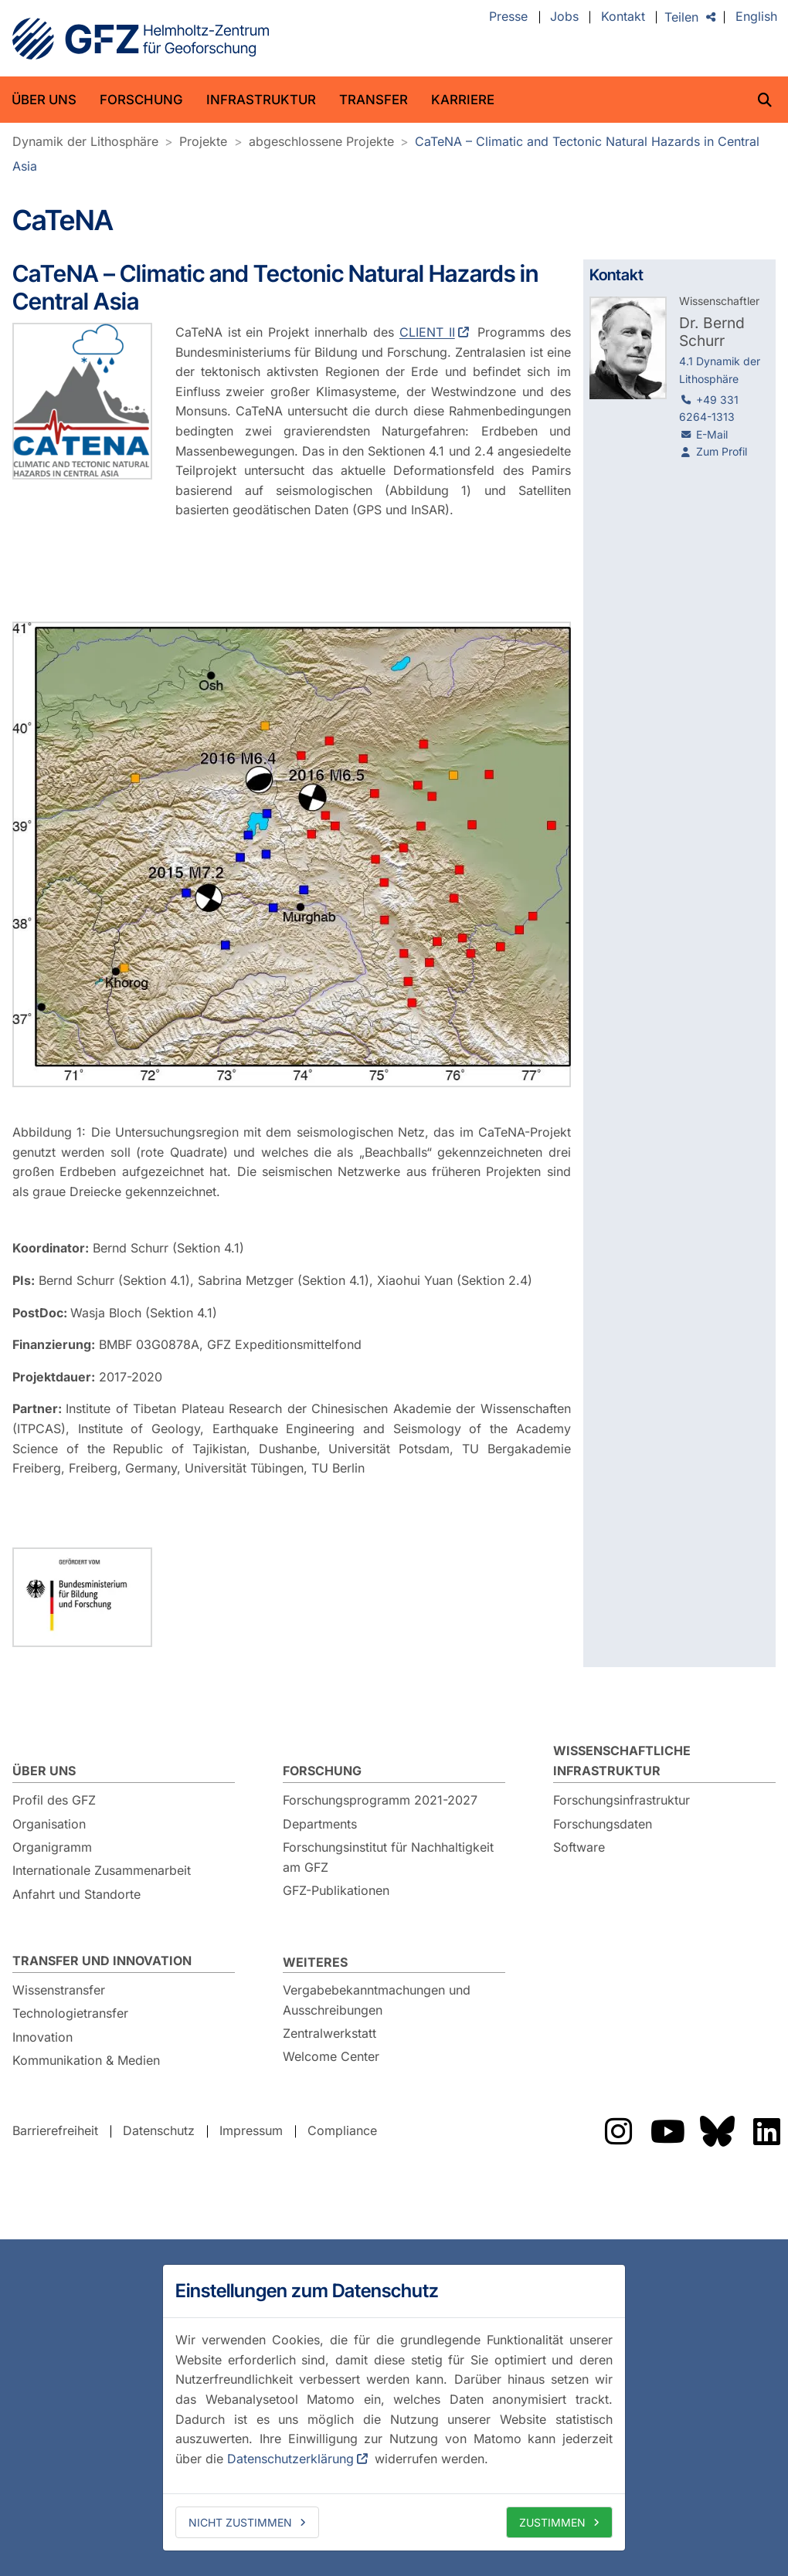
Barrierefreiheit (55, 2130)
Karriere (462, 99)
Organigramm (52, 1847)
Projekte (203, 141)
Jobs (564, 17)
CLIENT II (427, 332)
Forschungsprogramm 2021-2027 (380, 1800)
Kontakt (623, 17)
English (756, 17)
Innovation (42, 2037)
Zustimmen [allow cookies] (552, 2522)
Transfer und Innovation (102, 1960)
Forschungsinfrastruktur (621, 1800)
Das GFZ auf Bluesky (717, 2131)
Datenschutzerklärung (290, 2458)
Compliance (342, 2130)
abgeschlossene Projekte (321, 141)
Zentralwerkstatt (329, 2033)
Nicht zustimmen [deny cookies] (240, 2522)
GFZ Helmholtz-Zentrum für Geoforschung (140, 38)
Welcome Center (331, 2056)
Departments (320, 1824)
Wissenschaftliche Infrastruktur (622, 1760)
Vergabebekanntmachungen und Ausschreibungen (376, 2000)
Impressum (251, 2130)
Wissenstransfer (58, 1990)
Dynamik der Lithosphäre (85, 141)
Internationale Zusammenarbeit (101, 1870)
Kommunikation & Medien (86, 2060)
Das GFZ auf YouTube (667, 2131)
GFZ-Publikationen (336, 1890)
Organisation (49, 1824)
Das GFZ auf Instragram (618, 2131)
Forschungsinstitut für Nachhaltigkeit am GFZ (388, 1857)
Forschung (141, 99)
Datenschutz (159, 2130)
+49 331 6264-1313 (709, 408)
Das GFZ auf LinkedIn (766, 2131)
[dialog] (394, 2407)
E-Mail (712, 434)
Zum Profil (721, 451)
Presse (508, 17)
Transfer (373, 99)
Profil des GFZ (54, 1800)
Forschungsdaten (602, 1824)
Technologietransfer (70, 2013)
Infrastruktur (261, 99)
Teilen (681, 17)
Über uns (44, 99)
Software (579, 1847)
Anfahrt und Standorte (76, 1894)
